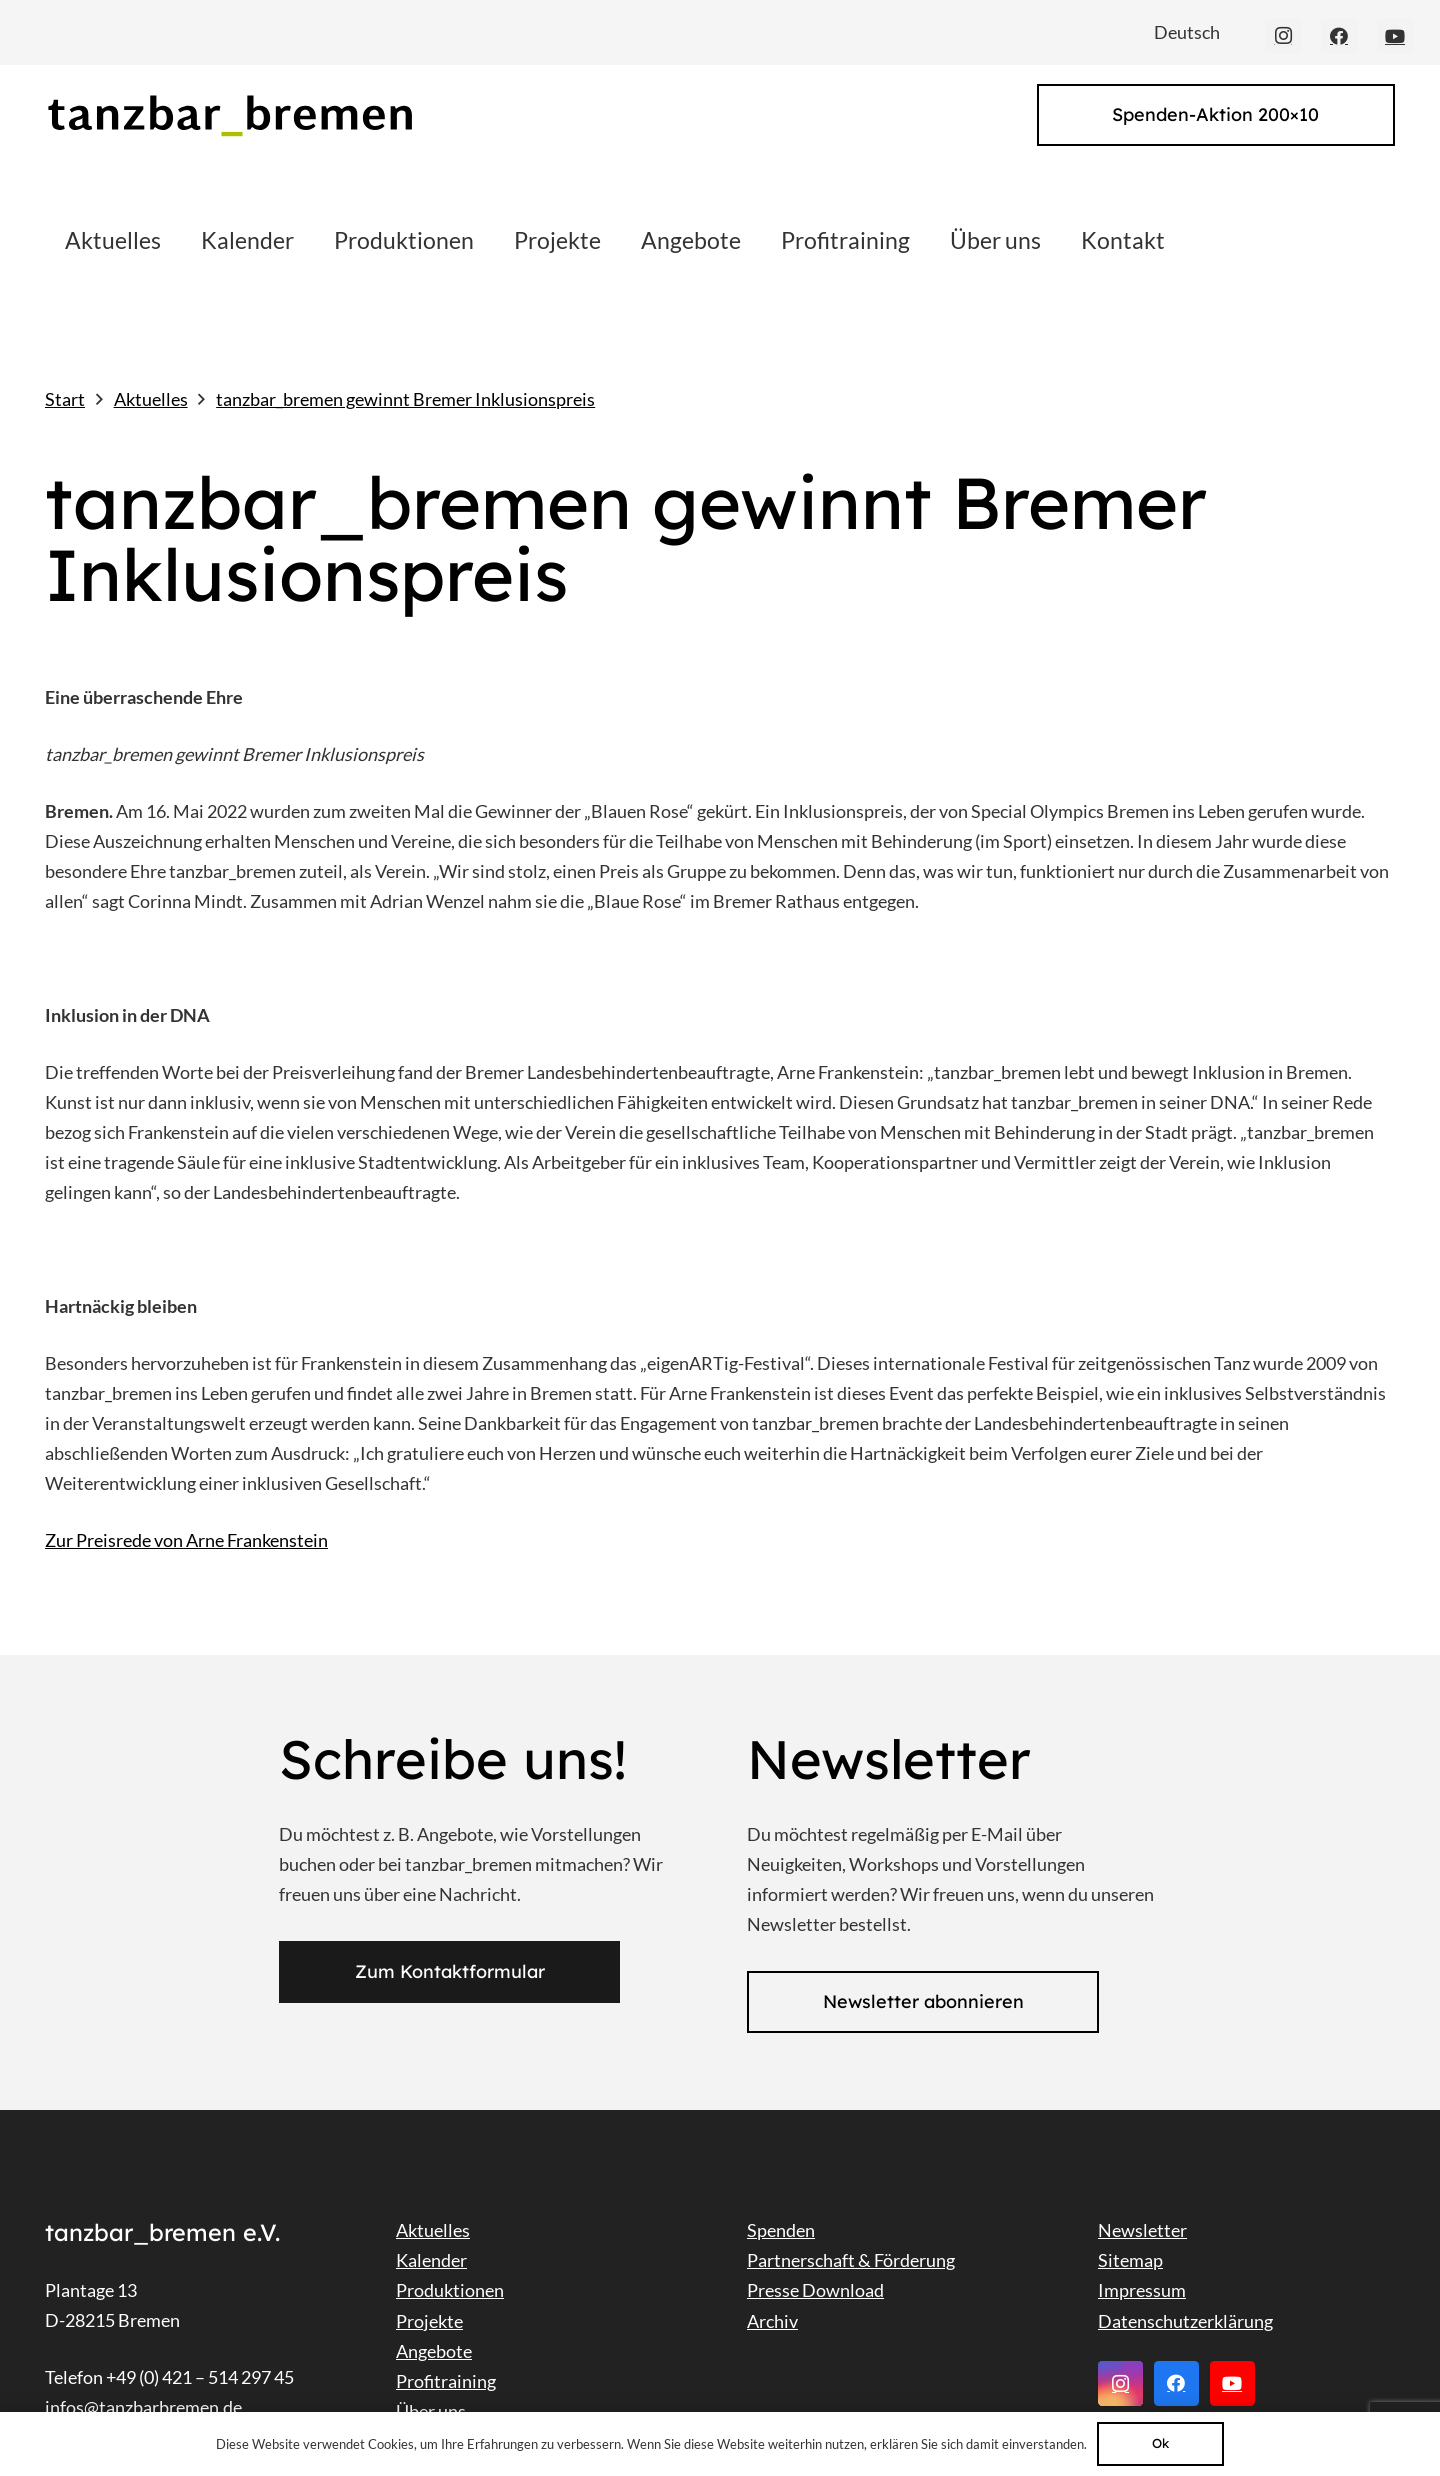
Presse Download (815, 2290)
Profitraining (446, 2381)
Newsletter (1142, 2230)
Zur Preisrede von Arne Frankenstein (186, 1540)
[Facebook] (1339, 36)
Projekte (429, 2321)
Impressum (1142, 2290)
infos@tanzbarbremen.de (143, 2407)
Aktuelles (433, 2230)
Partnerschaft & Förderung (851, 2260)
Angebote (434, 2351)
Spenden (781, 2230)
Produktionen (450, 2290)
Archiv (772, 2321)
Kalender (431, 2260)
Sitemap (1130, 2260)
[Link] (229, 115)
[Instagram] (1283, 36)
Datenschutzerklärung (1185, 2321)
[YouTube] (1395, 36)
